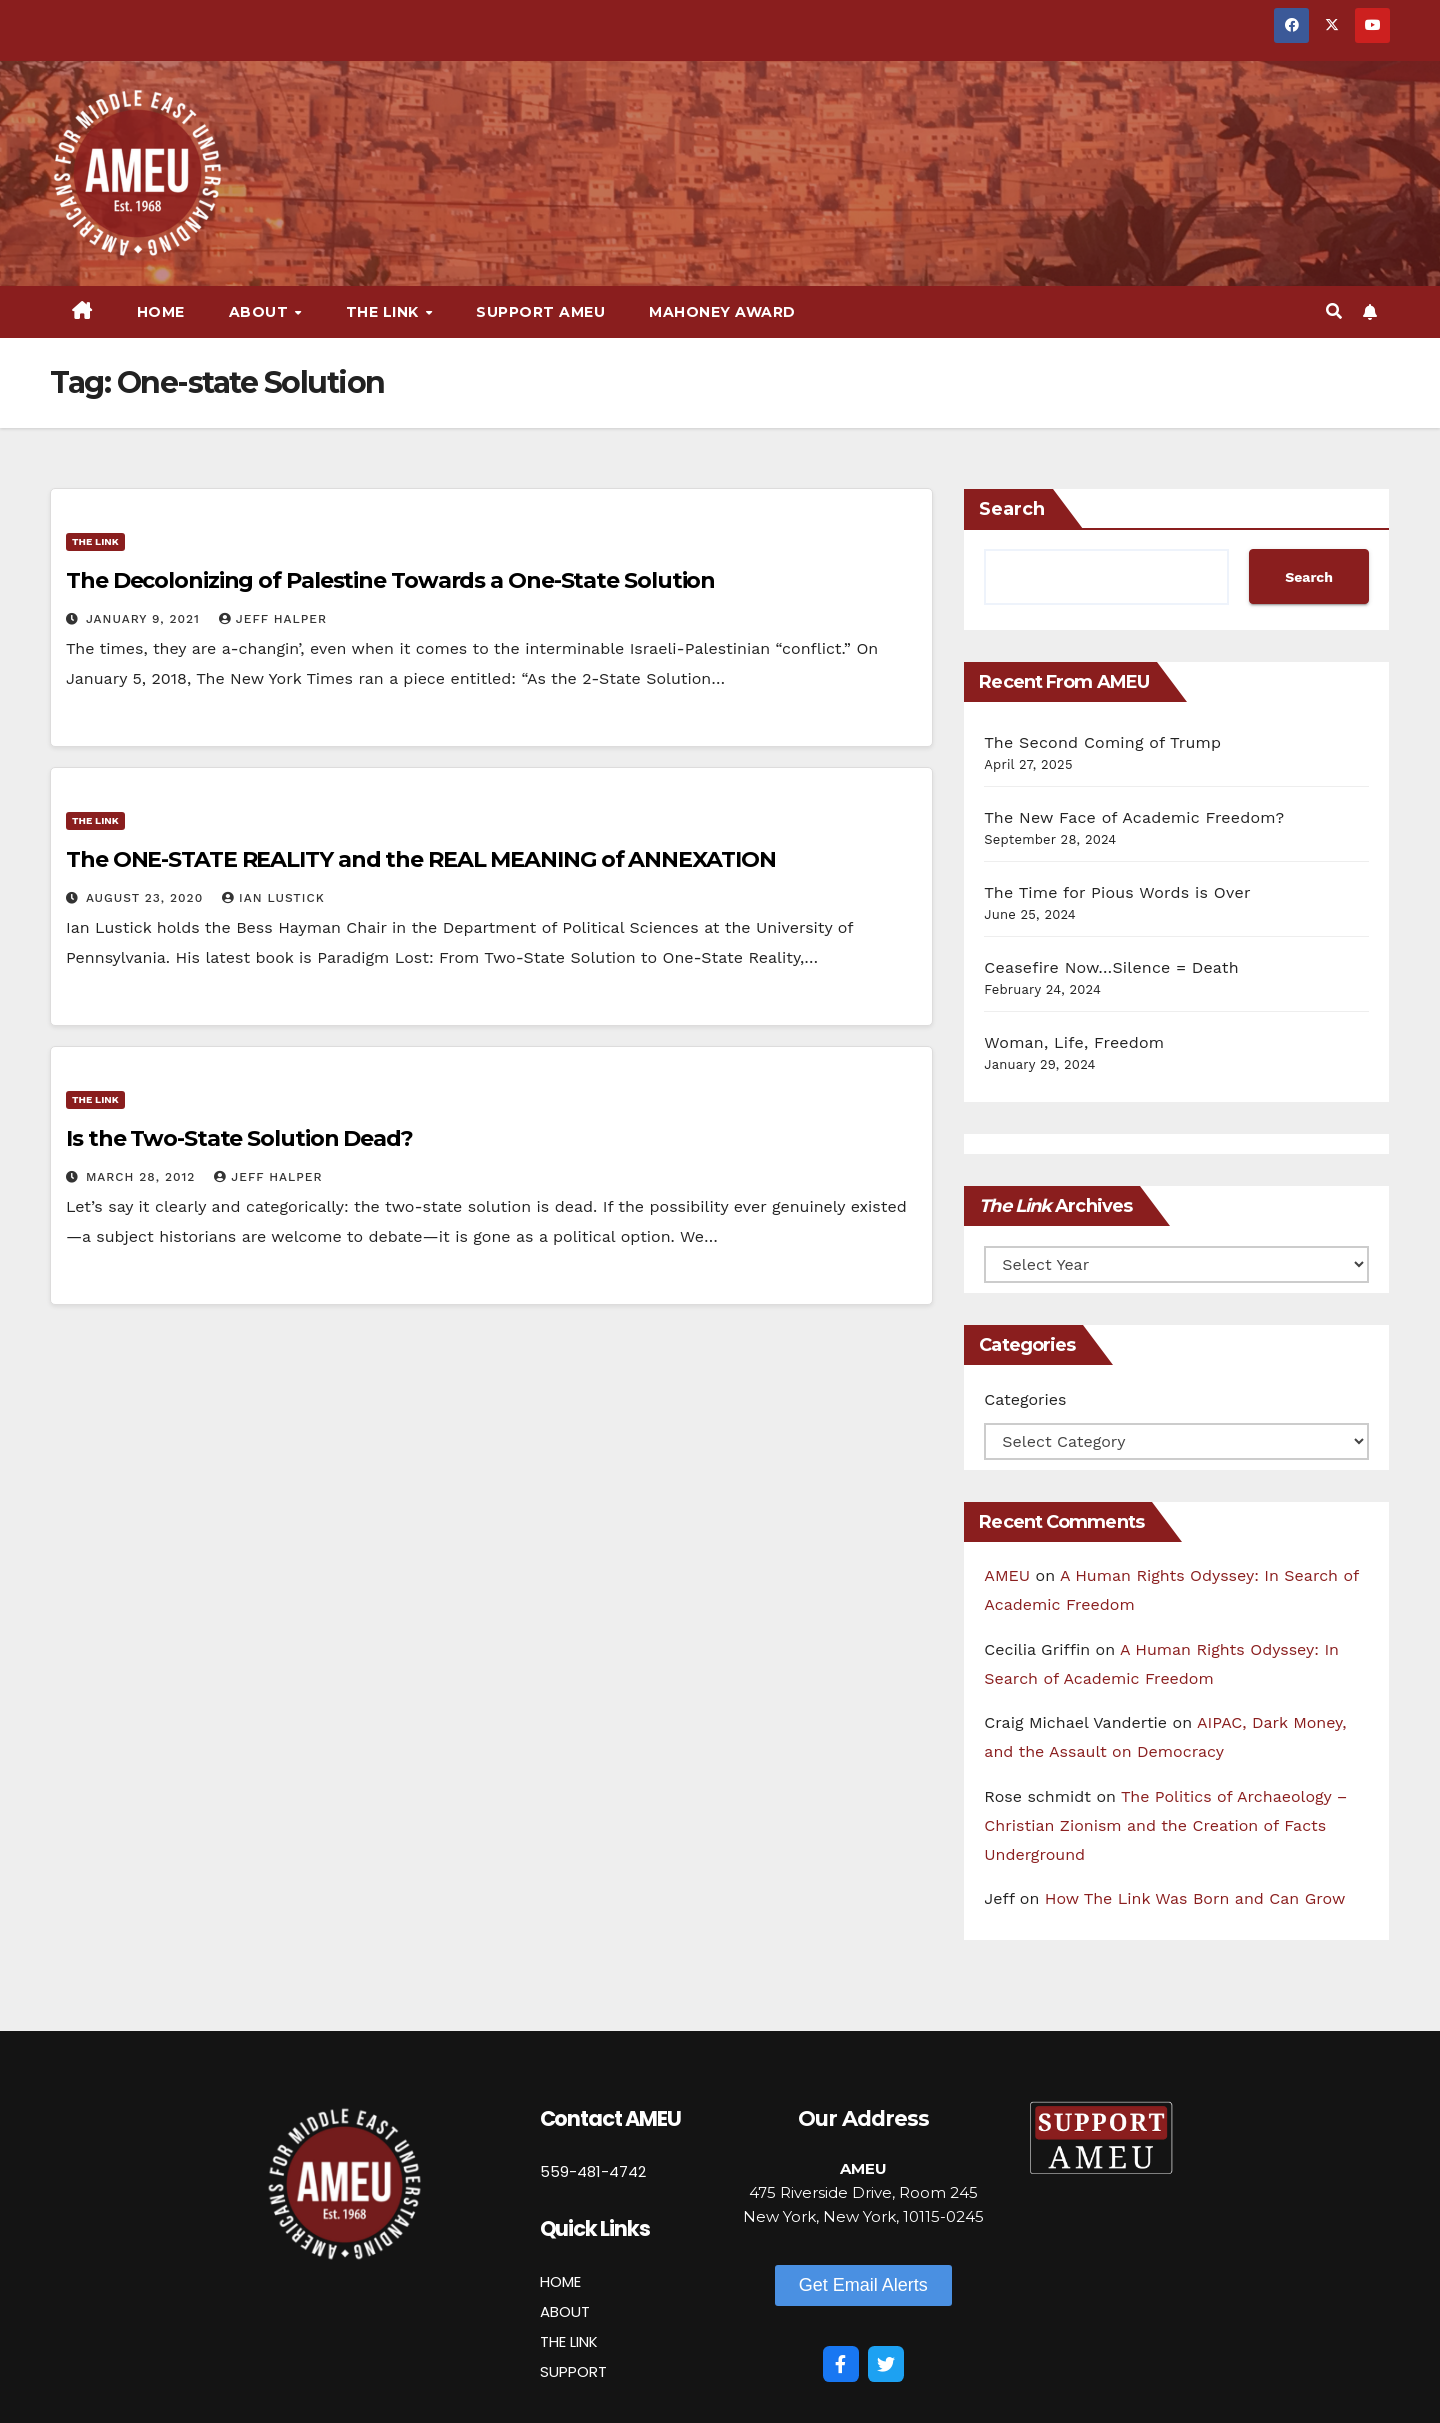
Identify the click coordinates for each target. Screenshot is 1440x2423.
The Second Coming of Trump (1102, 742)
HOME (560, 2281)
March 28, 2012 (143, 1177)
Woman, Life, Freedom (1074, 1042)
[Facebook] (841, 2364)
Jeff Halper (273, 619)
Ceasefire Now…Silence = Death (1111, 967)
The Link (385, 312)
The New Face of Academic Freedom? (1134, 817)
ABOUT (565, 2311)
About (261, 312)
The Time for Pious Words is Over (1117, 892)
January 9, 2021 (145, 619)
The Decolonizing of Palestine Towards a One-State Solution (390, 580)
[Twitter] (886, 2364)
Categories (1025, 1399)
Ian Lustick (273, 898)
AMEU (1007, 1575)
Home (161, 312)
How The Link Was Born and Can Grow (1195, 1898)
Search (1012, 509)
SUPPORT (573, 2371)
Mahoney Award (722, 312)
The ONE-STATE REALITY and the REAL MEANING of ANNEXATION (420, 859)
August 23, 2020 (147, 898)
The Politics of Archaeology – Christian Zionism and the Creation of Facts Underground (1165, 1825)
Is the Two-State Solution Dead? (239, 1138)
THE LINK (569, 2341)
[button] (1334, 311)
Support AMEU (540, 312)
